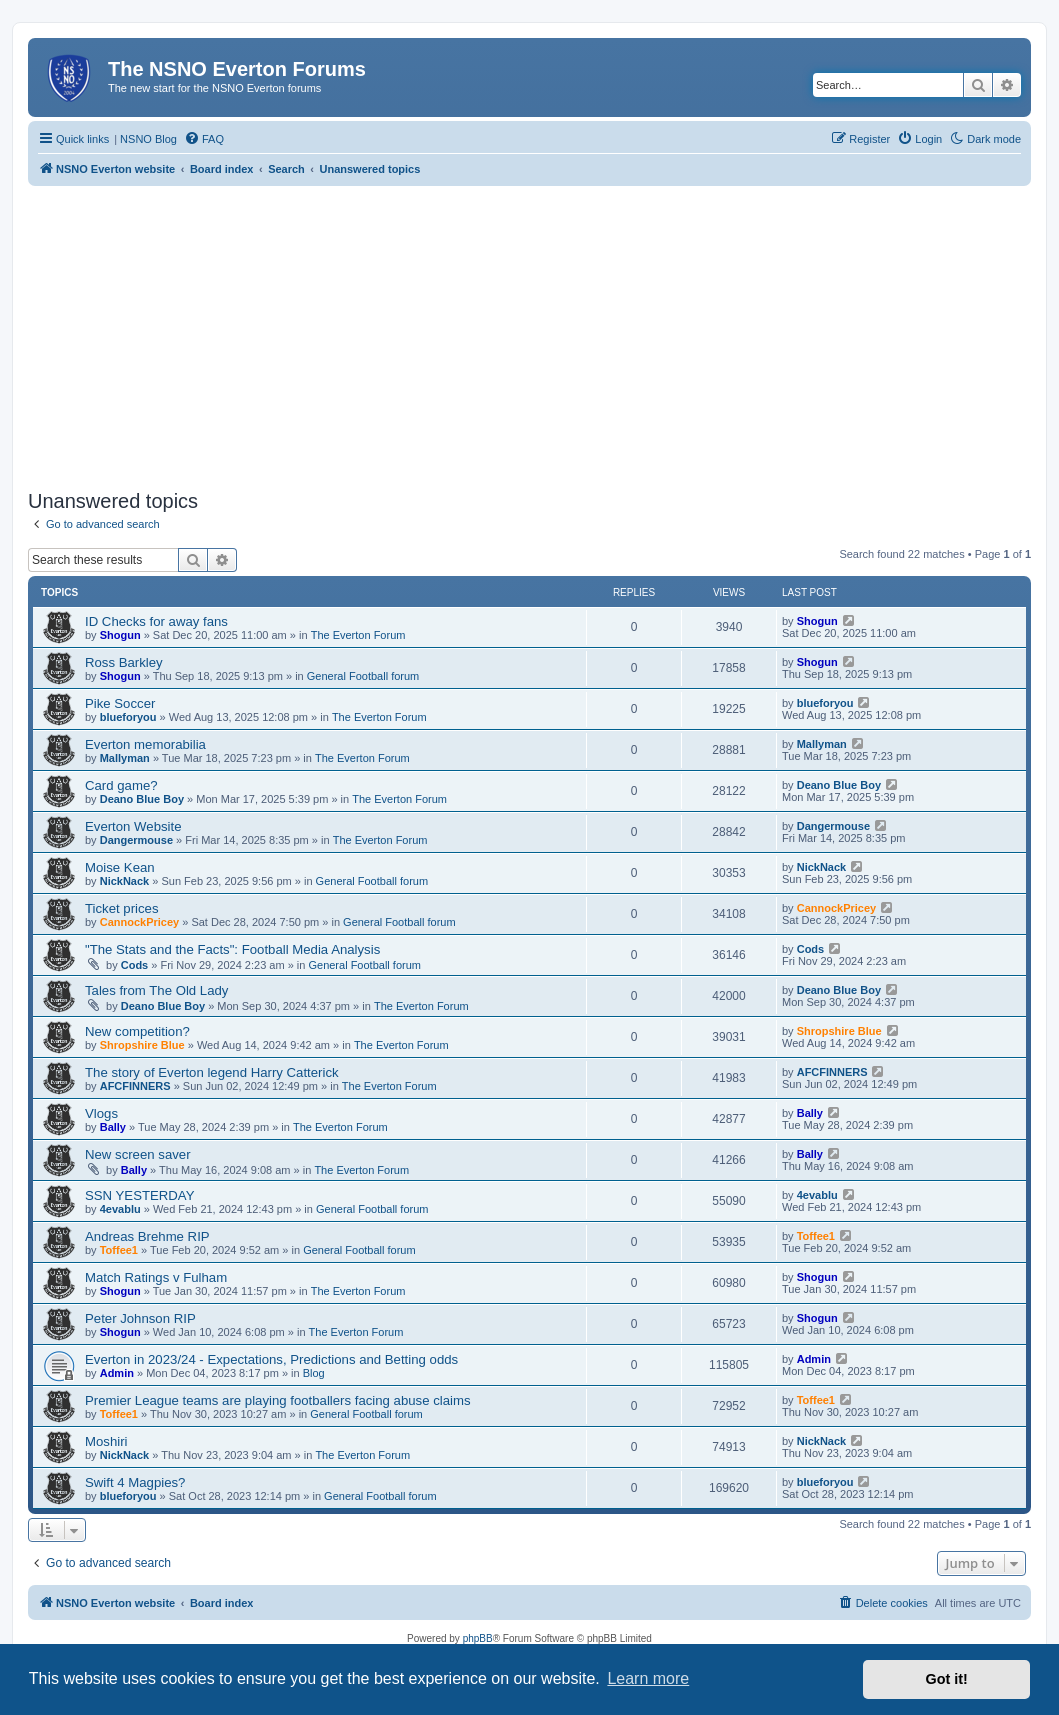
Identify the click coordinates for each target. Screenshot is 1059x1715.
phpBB (478, 1638)
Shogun (120, 635)
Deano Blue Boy (142, 799)
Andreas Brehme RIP (147, 1236)
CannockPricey (139, 922)
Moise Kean (120, 867)
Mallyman (125, 758)
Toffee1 (119, 1250)
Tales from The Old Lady (156, 990)
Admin (117, 1373)
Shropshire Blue (142, 1045)
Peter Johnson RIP (140, 1318)
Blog (314, 1373)
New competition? (137, 1031)
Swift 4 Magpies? (135, 1482)
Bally (113, 1127)
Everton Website (133, 826)
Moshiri (106, 1441)
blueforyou (128, 717)
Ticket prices (122, 908)
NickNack (125, 881)
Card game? (121, 785)
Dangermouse (136, 840)
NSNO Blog (148, 139)
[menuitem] (204, 139)
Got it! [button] (947, 1679)
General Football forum (363, 676)
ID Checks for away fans (156, 621)
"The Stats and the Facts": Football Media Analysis (232, 949)
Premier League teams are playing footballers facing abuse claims (278, 1400)
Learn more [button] (648, 1678)
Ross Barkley (124, 662)
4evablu (120, 1209)
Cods (135, 965)
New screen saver (138, 1154)
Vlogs (101, 1113)
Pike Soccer (120, 703)
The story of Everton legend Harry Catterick (212, 1072)
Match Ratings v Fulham (156, 1277)
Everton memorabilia (145, 744)
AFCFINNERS (135, 1086)
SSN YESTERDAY (139, 1195)
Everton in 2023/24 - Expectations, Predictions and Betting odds (271, 1359)
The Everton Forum (358, 635)
